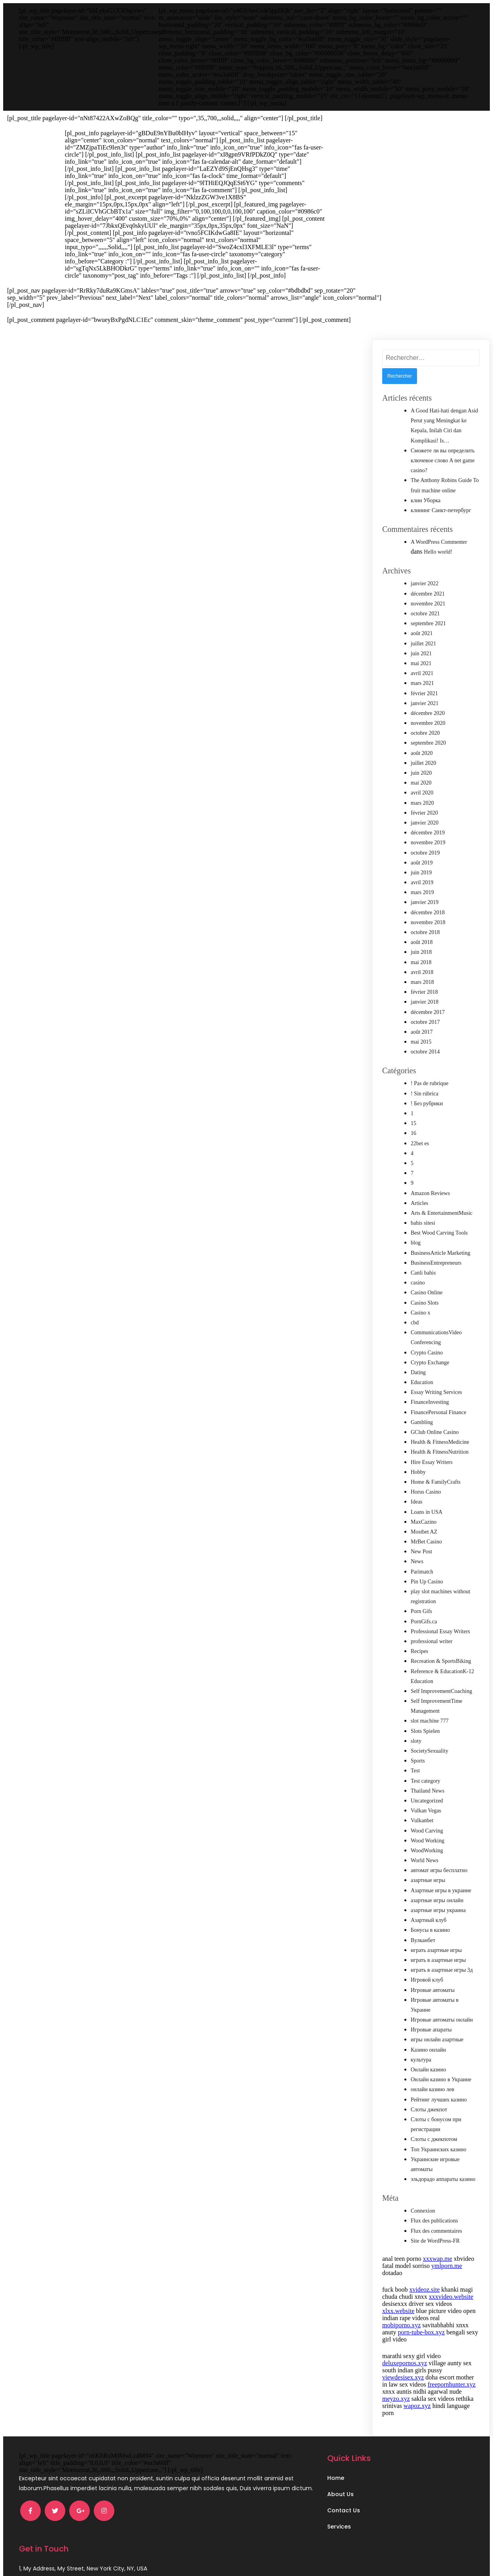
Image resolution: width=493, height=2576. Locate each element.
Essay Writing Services (436, 1392)
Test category (425, 1781)
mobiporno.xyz (401, 2325)
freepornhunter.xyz (452, 2384)
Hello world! (438, 552)
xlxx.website (398, 2310)
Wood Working (427, 1841)
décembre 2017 (428, 1012)
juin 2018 (421, 952)
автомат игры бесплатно (439, 1870)
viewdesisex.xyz (403, 2377)
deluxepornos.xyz (404, 2363)
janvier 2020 (424, 823)
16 (413, 1133)
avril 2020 (422, 793)
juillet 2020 (423, 763)
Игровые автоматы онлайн (442, 2020)
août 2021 (422, 633)
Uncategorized (427, 1801)
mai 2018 (421, 962)
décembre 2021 (428, 594)
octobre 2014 (425, 1052)
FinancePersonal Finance (438, 1412)
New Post (421, 1552)
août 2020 (422, 753)
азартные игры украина (438, 1910)
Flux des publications (434, 2221)
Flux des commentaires (436, 2231)
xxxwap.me (437, 2258)
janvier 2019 (424, 902)
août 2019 (422, 863)
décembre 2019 (428, 833)
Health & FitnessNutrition (439, 1452)
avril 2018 (422, 972)
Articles (419, 1203)
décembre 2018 (428, 912)
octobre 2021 (425, 614)
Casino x (420, 1313)
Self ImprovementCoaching (441, 1691)
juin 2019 (421, 873)
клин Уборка (425, 500)
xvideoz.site (424, 2289)
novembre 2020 (428, 723)
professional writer (431, 1641)
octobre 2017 (425, 1022)
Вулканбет (423, 1940)
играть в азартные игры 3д (442, 1970)
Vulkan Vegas (426, 1811)
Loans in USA (426, 1512)
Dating (418, 1372)
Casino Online (427, 1293)
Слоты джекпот (429, 2110)
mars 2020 (422, 803)
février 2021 (424, 693)
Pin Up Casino (427, 1582)
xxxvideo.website (451, 2296)
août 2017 (422, 1032)
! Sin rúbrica (424, 1094)
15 (413, 1123)
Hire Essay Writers (432, 1462)
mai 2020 (421, 783)
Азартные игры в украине (441, 1890)
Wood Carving (427, 1831)
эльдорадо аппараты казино (443, 2179)
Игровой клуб (427, 1980)
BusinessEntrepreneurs (436, 1263)
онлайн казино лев (432, 2089)
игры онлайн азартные (437, 2040)
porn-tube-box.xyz (421, 2332)
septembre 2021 (428, 623)
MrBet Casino (426, 1542)
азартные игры (428, 1880)
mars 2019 (422, 892)
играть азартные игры (436, 1950)
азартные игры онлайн (437, 1900)
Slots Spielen (425, 1731)
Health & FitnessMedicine (440, 1442)
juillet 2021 (423, 644)
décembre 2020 (428, 713)
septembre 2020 (428, 743)
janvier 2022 (424, 583)
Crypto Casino (427, 1353)
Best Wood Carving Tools (439, 1233)
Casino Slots (424, 1303)
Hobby (418, 1472)
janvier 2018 (424, 1002)
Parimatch (422, 1572)
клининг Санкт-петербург (441, 510)
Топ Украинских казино (438, 2149)
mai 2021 (421, 663)
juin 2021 (421, 653)
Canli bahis (423, 1273)
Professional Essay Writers (440, 1631)
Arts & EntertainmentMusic (441, 1213)
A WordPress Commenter (439, 542)
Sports (418, 1761)
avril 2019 (422, 882)
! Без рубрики (427, 1103)
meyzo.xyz (396, 2398)
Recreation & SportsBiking (441, 1661)
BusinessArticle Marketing (440, 1253)
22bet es (420, 1143)
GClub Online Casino (435, 1432)
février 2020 (424, 813)
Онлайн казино (428, 2070)
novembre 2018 (428, 922)
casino (418, 1283)
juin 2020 (421, 773)
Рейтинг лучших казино (439, 2100)
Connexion (423, 2211)
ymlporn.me (446, 2265)
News (417, 1561)
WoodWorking (427, 1851)
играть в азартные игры (438, 1960)
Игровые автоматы (433, 1990)
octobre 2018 (425, 932)
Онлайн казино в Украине (441, 2079)
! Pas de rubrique (429, 1083)
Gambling (422, 1422)
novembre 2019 (428, 842)
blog (416, 1243)
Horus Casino (426, 1492)
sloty (416, 1741)
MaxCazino (423, 1522)
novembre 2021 (428, 604)
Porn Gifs (421, 1611)
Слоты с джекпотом (434, 2139)
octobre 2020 (425, 733)
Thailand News (427, 1791)
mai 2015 (421, 1042)
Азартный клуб (428, 1920)
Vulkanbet (422, 1820)
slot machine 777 (430, 1721)
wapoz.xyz (417, 2405)
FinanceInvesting (430, 1402)
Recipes (419, 1651)
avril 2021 (422, 673)
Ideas (417, 1502)
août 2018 (422, 942)
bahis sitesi (423, 1223)
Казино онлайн (428, 2050)
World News (424, 1860)
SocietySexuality (429, 1751)
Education (422, 1382)
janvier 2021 (424, 703)
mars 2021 (422, 683)
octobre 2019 (425, 853)
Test (415, 1771)
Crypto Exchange (430, 1363)
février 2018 (424, 992)
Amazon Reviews (430, 1193)
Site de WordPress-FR (435, 2241)
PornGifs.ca (424, 1622)
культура (421, 2060)
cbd (415, 1323)
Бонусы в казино (430, 1930)
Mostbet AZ (424, 1532)
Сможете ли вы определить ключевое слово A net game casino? (443, 460)
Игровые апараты (431, 2030)
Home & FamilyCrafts (436, 1482)
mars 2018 (422, 982)
